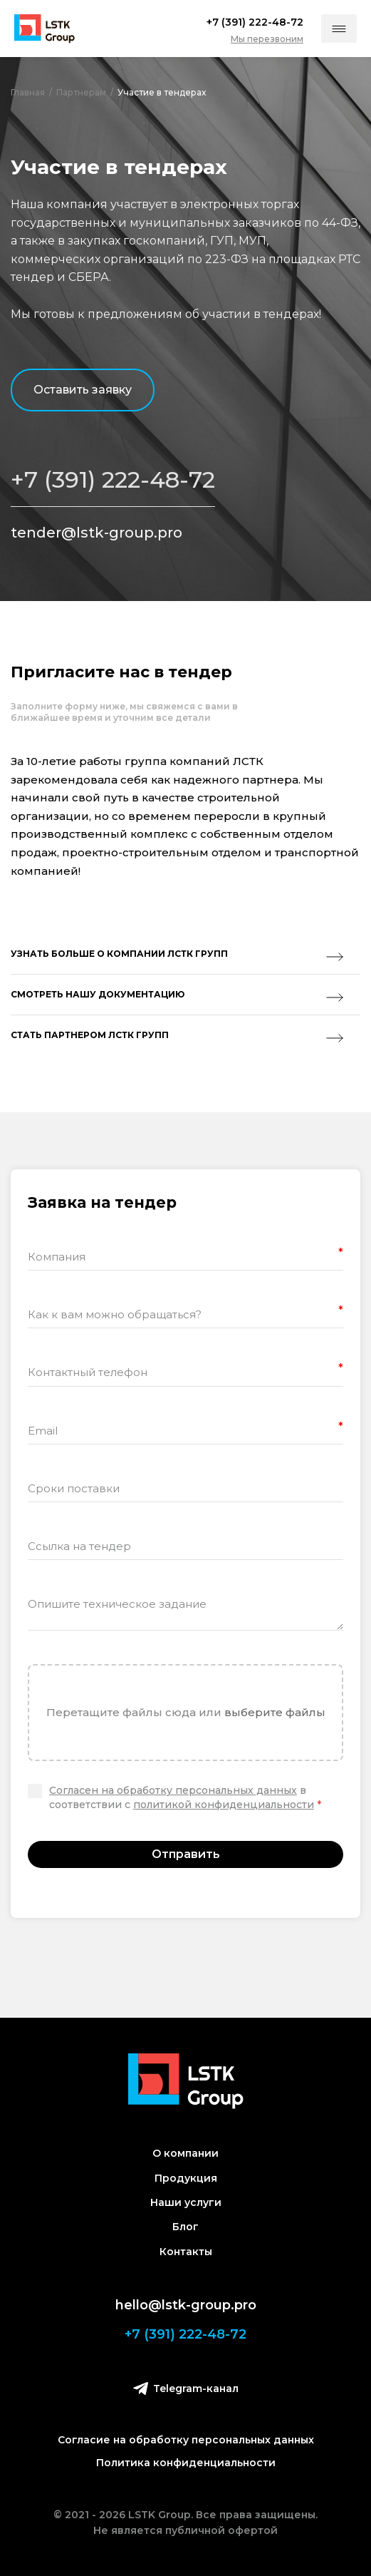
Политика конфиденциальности (186, 2462)
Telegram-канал (186, 2388)
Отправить (186, 1854)
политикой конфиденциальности (223, 1804)
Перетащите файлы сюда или (185, 1712)
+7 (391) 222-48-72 (113, 480)
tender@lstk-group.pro (96, 532)
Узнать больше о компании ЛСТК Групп (177, 954)
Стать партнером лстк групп (177, 1036)
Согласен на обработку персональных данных (173, 1790)
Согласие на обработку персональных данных (186, 2439)
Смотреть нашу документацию (177, 995)
